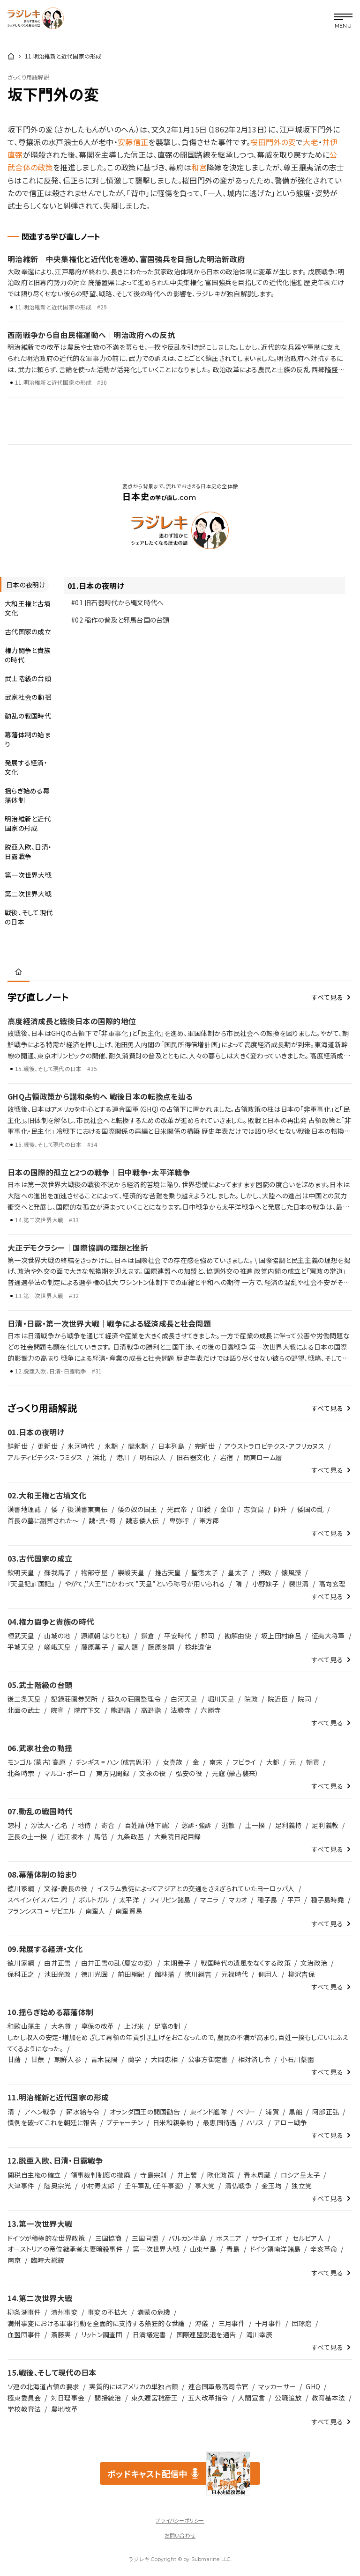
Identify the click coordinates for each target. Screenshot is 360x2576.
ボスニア (228, 2238)
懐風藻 (291, 1572)
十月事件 (268, 2323)
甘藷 (14, 2059)
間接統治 (107, 2397)
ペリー (246, 2111)
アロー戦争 (290, 2122)
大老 (310, 141)
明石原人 (153, 1457)
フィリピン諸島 (169, 1899)
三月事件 (231, 2323)
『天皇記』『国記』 (31, 1583)
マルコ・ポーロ (65, 1773)
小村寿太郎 (97, 2185)
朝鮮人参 (67, 2059)
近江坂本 (70, 1836)
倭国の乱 (310, 1509)
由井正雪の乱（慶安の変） (117, 1962)
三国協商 (108, 2238)
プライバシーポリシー (180, 2520)
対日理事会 (67, 2397)
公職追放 (288, 2397)
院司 (304, 1698)
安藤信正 (133, 141)
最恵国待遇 (219, 2122)
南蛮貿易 (128, 1910)
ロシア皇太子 (300, 2175)
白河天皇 (184, 1698)
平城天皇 (21, 1646)
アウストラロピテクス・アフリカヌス (274, 1446)
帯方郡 (209, 1520)
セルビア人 (308, 2238)
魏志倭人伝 (142, 1520)
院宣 (57, 1710)
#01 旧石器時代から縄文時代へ (117, 602)
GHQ (313, 2386)
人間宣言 (251, 2397)
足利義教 (325, 1825)
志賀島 (254, 1509)
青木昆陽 (104, 2059)
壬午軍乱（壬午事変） (155, 2185)
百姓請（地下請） (148, 1825)
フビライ (244, 1762)
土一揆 (255, 1825)
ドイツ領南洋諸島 (275, 2248)
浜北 (99, 1457)
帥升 (280, 1509)
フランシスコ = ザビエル (41, 1910)
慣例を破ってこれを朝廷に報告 (52, 2122)
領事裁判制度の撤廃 (101, 2175)
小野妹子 (265, 1583)
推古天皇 (168, 1572)
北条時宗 (21, 1773)
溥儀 (202, 2323)
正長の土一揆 (27, 1836)
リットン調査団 (102, 2334)
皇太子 (238, 1572)
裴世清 (299, 1583)
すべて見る (327, 997)
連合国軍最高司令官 (218, 2386)
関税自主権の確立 (34, 2175)
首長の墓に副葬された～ (43, 1520)
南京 (14, 2260)
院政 (251, 1698)
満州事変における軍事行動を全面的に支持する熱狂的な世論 (96, 2323)
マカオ (238, 1899)
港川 (123, 1457)
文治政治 (313, 1962)
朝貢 (313, 1762)
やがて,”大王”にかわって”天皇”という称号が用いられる (145, 1583)
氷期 (111, 1446)
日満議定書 (149, 2334)
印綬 (203, 1509)
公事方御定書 (208, 2059)
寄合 (108, 1825)
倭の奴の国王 (137, 1509)
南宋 (216, 1762)
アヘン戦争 (40, 2111)
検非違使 (198, 1646)
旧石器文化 (193, 1457)
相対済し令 (254, 2059)
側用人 (268, 1974)
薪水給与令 (82, 2111)
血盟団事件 (24, 2334)
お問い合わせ (180, 2535)
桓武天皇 (21, 1635)
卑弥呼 (179, 1520)
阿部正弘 (325, 2111)
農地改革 (64, 2409)
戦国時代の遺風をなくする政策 (246, 1962)
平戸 (294, 1899)
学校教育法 (24, 2409)
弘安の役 (189, 1773)
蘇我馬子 (57, 1572)
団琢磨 (302, 2323)
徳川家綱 (21, 1888)
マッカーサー (277, 2386)
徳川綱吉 (198, 1974)
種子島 (267, 1899)
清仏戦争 (238, 2185)
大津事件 (21, 2185)
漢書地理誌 (24, 1509)
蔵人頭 (128, 1646)
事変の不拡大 (108, 2312)
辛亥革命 (323, 2248)
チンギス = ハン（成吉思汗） (113, 1762)
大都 (273, 1762)
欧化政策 (220, 2175)
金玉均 (272, 2185)
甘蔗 (38, 2059)
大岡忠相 (164, 2059)
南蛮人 (95, 1910)
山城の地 (57, 1635)
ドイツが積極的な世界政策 (46, 2238)
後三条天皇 (24, 1698)
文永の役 (152, 1773)
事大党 (205, 2185)
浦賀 (272, 2111)
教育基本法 (328, 2397)
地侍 (84, 1825)
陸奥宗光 (57, 2185)
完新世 (205, 1446)
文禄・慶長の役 (65, 1888)
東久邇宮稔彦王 (154, 2397)
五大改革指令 (208, 2397)
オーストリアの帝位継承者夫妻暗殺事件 (65, 2248)
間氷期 (138, 1446)
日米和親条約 (173, 2122)
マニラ (209, 1899)
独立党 (302, 2185)
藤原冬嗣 (161, 1646)
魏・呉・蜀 (102, 1520)
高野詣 (151, 1710)
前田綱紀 (131, 1974)
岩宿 (226, 1457)
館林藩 (165, 1974)
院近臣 (278, 1698)
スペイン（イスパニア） (38, 1899)
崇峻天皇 (131, 1572)
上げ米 (134, 2026)
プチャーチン (124, 2122)
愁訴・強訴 (196, 1825)
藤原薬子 (94, 1646)
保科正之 (21, 1974)
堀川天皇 (221, 1698)
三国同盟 (145, 2238)
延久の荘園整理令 (134, 1698)
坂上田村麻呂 (281, 1635)
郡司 (208, 1635)
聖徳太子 (204, 1572)
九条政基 (130, 1836)
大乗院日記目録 (177, 1836)
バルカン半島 (187, 2238)
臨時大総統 (47, 2260)
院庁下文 (87, 1710)
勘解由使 (238, 1635)
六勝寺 (211, 1710)
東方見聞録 (112, 1773)
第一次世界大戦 (156, 2248)
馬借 (100, 1836)
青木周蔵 (257, 2175)
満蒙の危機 (153, 2312)
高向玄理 (332, 1583)
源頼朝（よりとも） (106, 1635)
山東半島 (203, 2248)
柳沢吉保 (301, 1974)
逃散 (228, 1825)
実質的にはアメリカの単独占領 (133, 2386)
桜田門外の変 (273, 141)
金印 (227, 1509)
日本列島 (171, 1446)
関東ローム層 (263, 1457)
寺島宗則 (153, 2175)
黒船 (295, 2111)
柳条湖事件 (24, 2312)
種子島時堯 (327, 1899)
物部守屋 (94, 1572)
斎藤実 (61, 2334)
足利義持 (288, 1825)
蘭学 (135, 2059)
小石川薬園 (297, 2059)
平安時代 (177, 1635)
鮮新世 (18, 1446)
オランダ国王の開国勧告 (145, 2111)
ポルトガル (94, 1899)
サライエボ (267, 2238)
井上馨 (187, 2175)
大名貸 (61, 2026)
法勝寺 (181, 1710)
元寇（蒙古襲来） (235, 1773)
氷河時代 (81, 1446)
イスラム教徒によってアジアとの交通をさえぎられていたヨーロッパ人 (196, 1888)
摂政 (265, 1572)
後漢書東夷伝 (88, 1509)
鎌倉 (148, 1635)
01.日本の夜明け (96, 585)
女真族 (173, 1762)
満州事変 (64, 2312)
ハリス (255, 2122)
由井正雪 (57, 1962)
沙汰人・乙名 (49, 1825)
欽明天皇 (21, 1572)
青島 (233, 2248)
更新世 (48, 1446)
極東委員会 (24, 2397)
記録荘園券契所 (74, 1698)
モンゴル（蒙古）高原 (37, 1762)
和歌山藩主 (24, 2026)
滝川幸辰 (259, 2334)
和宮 (199, 167)
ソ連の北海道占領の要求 (43, 2386)
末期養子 (177, 1962)
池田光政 (57, 1974)
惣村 (14, 1825)
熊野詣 (121, 1710)
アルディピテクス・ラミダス (45, 1457)
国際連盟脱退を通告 (206, 2334)
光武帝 (177, 1509)
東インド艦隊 (208, 2111)
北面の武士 (24, 1710)
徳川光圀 (94, 1974)
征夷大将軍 (328, 1635)
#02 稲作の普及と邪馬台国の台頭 (120, 619)
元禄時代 (234, 1974)
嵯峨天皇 (57, 1646)
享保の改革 (97, 2026)
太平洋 (129, 1899)
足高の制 (167, 2026)
